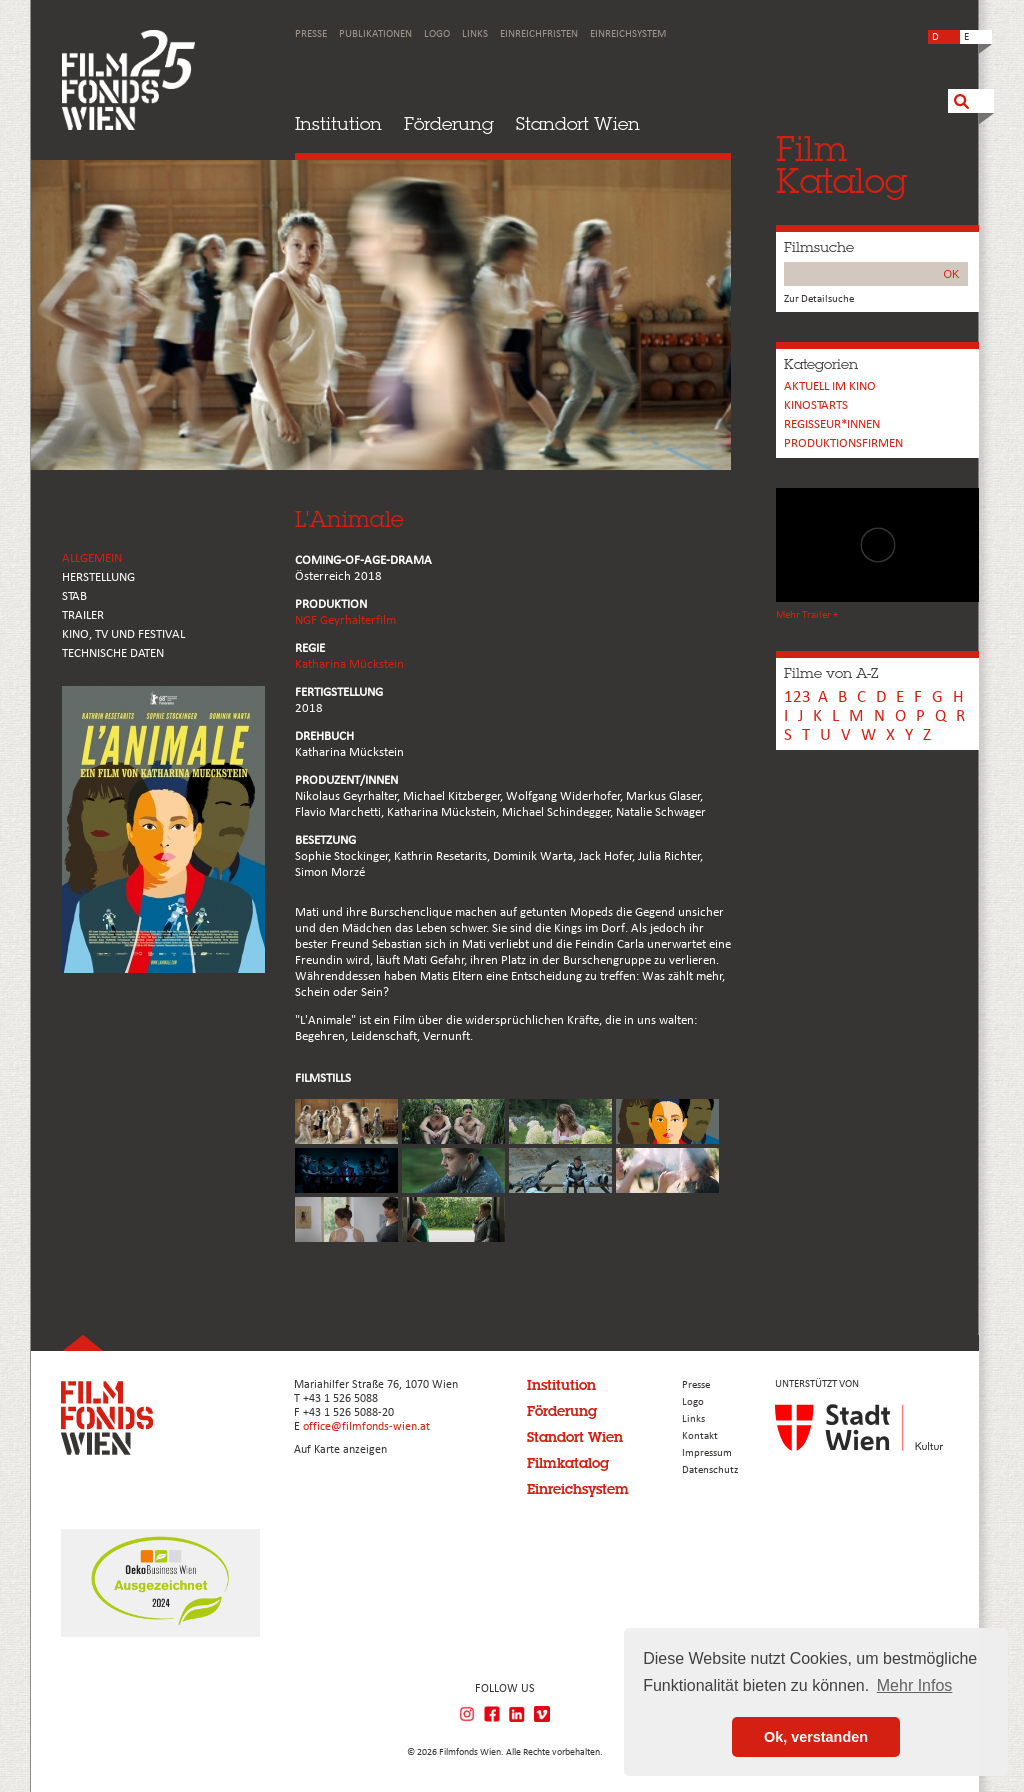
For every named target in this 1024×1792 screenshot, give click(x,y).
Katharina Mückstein (349, 664)
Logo (437, 34)
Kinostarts (816, 405)
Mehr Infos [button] (915, 1685)
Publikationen (375, 34)
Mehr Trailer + (807, 615)
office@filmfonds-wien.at (366, 1427)
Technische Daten (113, 653)
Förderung (449, 123)
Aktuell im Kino (830, 386)
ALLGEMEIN (92, 558)
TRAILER (83, 615)
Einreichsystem (628, 34)
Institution (338, 123)
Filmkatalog (568, 1463)
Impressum (707, 1453)
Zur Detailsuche (819, 299)
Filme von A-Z (831, 673)
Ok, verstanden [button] (816, 1737)
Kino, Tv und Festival (123, 634)
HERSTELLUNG (98, 577)
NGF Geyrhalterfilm (345, 620)
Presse (311, 34)
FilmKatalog (841, 164)
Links (475, 34)
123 (797, 697)
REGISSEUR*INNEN (832, 424)
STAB (74, 596)
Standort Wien (578, 123)
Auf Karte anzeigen (340, 1450)
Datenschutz (710, 1470)
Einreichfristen (539, 34)
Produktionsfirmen (843, 443)
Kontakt (700, 1436)
